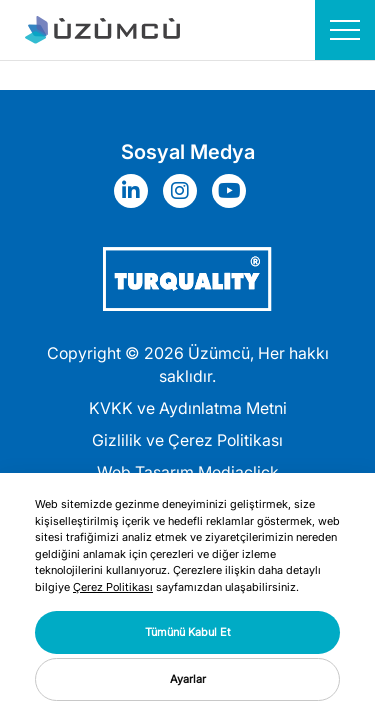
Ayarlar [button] (188, 679)
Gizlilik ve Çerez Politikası (187, 440)
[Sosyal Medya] (136, 191)
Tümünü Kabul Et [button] (188, 632)
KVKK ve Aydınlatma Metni (188, 408)
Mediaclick (238, 472)
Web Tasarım (145, 472)
